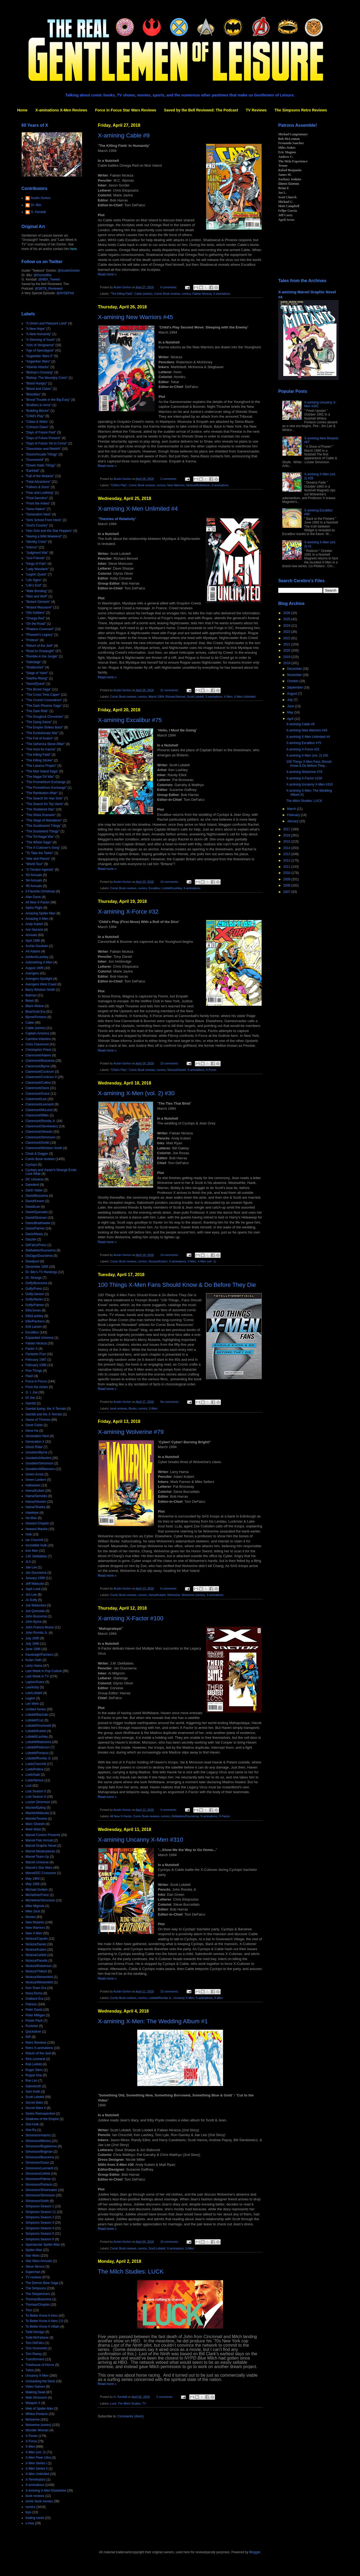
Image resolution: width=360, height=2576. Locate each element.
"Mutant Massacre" (39, 607)
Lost (28, 1786)
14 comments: (169, 1255)
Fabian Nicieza (201, 293)
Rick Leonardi (35, 2059)
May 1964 (32, 1878)
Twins (29, 2370)
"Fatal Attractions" (38, 482)
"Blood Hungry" (36, 383)
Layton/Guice (34, 1682)
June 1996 (32, 1649)
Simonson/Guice (37, 2162)
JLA (28, 1562)
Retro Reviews (35, 2042)
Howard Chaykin (37, 1523)
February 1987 (35, 1360)
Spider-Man (33, 2250)
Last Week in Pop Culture (43, 1671)
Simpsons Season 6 (39, 2239)
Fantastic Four (35, 1354)
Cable (29, 1023)
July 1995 (32, 1638)
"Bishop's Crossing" (39, 372)
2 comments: (169, 478)
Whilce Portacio (36, 2414)
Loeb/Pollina (34, 1769)
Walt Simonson (36, 2397)
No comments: (170, 1401)
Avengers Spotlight (39, 979)
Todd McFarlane (37, 2337)
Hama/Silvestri (35, 1502)
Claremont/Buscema (40, 1061)
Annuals (31, 935)
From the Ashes (36, 1387)
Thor (28, 2310)
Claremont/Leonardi (39, 1104)
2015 (287, 841)
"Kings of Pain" (36, 564)
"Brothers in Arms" (38, 405)
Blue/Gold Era (35, 1012)
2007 (287, 892)
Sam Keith (32, 2091)
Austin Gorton (40, 198)
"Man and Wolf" (36, 596)
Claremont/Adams (38, 1055)
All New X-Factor (120, 1816)
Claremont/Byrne (37, 1066)
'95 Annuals (33, 886)
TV (144, 2403)
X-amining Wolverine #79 (131, 1432)
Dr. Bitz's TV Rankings (41, 1272)
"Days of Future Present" (43, 438)
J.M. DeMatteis (36, 1556)
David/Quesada (36, 1212)
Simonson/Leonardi (39, 2168)
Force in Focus (36, 1381)
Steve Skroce (34, 2266)
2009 (287, 879)
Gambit (30, 1403)
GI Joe (30, 1398)
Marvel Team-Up (37, 1857)
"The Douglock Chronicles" (44, 717)
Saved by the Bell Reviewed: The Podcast (201, 110)
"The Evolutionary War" (41, 733)
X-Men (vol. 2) (207, 1261)
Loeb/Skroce (34, 1780)
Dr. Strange (33, 1278)
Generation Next (37, 1436)
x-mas (29, 2523)
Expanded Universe (39, 1338)
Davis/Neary (34, 1234)
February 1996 (35, 1365)
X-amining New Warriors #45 (135, 317)
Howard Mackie (36, 1529)
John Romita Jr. (36, 1633)
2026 (287, 613)
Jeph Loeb (32, 1589)
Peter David (33, 2010)
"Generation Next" (38, 514)
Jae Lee (31, 1567)
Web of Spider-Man (39, 2408)
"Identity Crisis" (36, 542)
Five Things (33, 1371)
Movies (30, 1917)
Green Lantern (35, 1480)
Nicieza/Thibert (36, 1971)
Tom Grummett (36, 2348)
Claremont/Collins (38, 1083)
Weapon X (32, 2403)
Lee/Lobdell (33, 1693)
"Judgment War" (37, 553)
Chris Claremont (37, 1044)
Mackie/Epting (35, 1807)
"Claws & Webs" (37, 422)
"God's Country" (36, 525)
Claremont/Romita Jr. (40, 1121)
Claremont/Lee (36, 1099)
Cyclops (31, 1165)
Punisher (31, 2026)
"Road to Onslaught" (40, 651)
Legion (30, 1698)
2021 (287, 644)
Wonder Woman (37, 2430)
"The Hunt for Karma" (40, 749)
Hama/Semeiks (36, 1496)
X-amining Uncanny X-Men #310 (140, 1839)
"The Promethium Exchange (45, 782)
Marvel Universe (37, 1862)
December (295, 669)
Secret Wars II (35, 2108)
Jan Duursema (35, 1573)
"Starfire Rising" (36, 678)
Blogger (254, 2552)
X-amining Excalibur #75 (130, 720)
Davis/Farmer (35, 1228)
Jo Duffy (31, 1600)
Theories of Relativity (117, 519)
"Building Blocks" (37, 411)
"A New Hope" (35, 329)
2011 (287, 867)
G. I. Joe (31, 1392)
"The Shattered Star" (40, 809)
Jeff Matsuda (34, 1584)
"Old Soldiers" (35, 613)
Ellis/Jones (33, 1310)
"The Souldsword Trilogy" (43, 826)
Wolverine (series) (193, 1595)
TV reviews (33, 2277)
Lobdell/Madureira (38, 1742)
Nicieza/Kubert (158, 1261)
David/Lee (32, 1207)
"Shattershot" (34, 667)
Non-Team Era (35, 1988)
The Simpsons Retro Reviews (300, 110)
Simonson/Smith (37, 2201)
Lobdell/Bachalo (36, 1715)
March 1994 (156, 696)
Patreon (31, 2004)
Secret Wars (34, 2102)
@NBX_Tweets (49, 279)
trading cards (34, 2518)
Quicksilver (33, 2031)
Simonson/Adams (38, 2135)
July (290, 700)
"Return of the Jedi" (39, 646)
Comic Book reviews (167, 293)
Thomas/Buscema (38, 2299)
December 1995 (36, 1267)
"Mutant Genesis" (37, 602)
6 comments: (169, 287)
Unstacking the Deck (40, 2381)
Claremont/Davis (37, 1088)
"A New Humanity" (38, 334)
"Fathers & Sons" (37, 487)
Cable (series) (143, 293)
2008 (287, 885)
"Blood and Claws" (38, 389)
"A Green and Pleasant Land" (46, 323)
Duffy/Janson (34, 1294)
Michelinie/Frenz (37, 1895)
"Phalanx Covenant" (39, 629)
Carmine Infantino (38, 1039)
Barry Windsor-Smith (40, 990)
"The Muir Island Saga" (41, 771)
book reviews (118, 1408)
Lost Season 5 (35, 1791)
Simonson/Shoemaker (41, 2190)
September (295, 687)
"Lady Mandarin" (37, 569)
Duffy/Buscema (36, 1283)
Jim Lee (31, 1595)
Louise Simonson (37, 1802)
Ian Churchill (34, 1540)
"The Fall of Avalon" (39, 738)
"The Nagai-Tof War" (40, 777)
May (290, 712)
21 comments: (169, 690)
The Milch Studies (129, 2403)
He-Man (31, 1518)
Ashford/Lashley (37, 957)
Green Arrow (34, 1474)
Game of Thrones (37, 1420)
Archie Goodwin (36, 946)
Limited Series (35, 1709)
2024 (287, 625)
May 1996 (32, 1884)
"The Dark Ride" (37, 711)
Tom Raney (33, 2354)
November (295, 675)
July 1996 (32, 1644)
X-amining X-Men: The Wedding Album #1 (153, 2021)
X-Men (228, 696)
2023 (287, 632)
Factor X (31, 1349)
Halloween (32, 1485)
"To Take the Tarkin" (39, 853)
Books (133, 1408)
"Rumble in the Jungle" (41, 656)
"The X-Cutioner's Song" (42, 848)
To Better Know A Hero (41, 2315)
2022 (287, 638)
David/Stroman (36, 1218)
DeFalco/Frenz (36, 1245)
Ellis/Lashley (34, 1316)
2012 (287, 860)
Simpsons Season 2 (39, 2217)
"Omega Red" (35, 618)
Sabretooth (33, 2086)
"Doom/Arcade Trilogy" (41, 454)
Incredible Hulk (36, 1545)
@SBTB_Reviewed (48, 288)
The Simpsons (35, 2288)
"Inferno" (31, 547)
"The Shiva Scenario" (40, 815)
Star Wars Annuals (38, 2261)
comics (186, 293)
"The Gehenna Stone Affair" (45, 744)
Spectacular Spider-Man (42, 2244)
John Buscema (36, 1616)
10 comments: (169, 881)
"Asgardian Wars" (37, 361)
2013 (287, 854)
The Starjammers (37, 2294)
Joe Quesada (34, 1611)
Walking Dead (35, 2392)
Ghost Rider (34, 1447)
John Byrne (33, 1622)
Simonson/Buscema (39, 2157)
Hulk (28, 1534)
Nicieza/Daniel (176, 1069)
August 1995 (34, 968)
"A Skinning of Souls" (40, 340)
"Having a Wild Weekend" (43, 536)
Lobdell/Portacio (37, 1753)
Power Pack (34, 2020)
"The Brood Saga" (38, 689)
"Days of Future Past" (40, 432)
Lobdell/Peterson (37, 1747)
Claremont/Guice (37, 1094)
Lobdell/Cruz (34, 1720)
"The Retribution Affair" (41, 793)
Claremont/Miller (37, 1115)
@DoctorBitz (43, 275)
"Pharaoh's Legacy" (39, 635)
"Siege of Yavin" (36, 673)
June (291, 706)
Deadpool (32, 1261)
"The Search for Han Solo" (44, 798)
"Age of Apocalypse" (39, 350)
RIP (28, 2037)
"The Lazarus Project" (41, 766)
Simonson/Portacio (39, 2184)
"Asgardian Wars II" (39, 356)
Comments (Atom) (130, 2416)
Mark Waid (33, 1829)
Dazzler (30, 1239)
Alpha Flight (33, 908)
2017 (287, 829)
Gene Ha (31, 1431)
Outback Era (34, 1999)
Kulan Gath (33, 1660)
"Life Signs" (33, 580)
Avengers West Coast (41, 984)
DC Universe (34, 1179)
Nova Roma (33, 1993)
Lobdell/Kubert (35, 1731)
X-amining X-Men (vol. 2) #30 (136, 1093)
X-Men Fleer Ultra (38, 2457)
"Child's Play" (118, 485)
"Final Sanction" (36, 498)
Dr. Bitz (36, 205)
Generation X (34, 1442)
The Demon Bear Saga (41, 2283)
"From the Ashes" (37, 503)
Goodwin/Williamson (40, 1469)
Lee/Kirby (32, 1687)
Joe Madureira (35, 1605)
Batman (30, 995)
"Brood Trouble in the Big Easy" (47, 400)
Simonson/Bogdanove (41, 2146)
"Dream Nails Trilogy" (40, 465)
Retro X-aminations (39, 2048)
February (294, 815)
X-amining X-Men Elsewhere (45, 2490)
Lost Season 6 (35, 1797)
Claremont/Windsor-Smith (43, 1148)
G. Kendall (38, 212)
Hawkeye (32, 1513)
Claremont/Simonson (40, 1137)
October (293, 681)
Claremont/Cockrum (39, 1072)
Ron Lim (31, 2081)
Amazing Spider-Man (40, 913)
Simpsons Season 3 (39, 2222)
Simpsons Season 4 (39, 2228)
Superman (32, 2272)
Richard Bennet (175, 696)
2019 (287, 657)
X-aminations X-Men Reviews (61, 110)
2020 (287, 650)
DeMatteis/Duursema (185, 1816)
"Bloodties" (33, 394)
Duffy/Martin (34, 1299)
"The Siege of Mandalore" (43, 820)
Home (22, 110)
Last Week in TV (37, 1676)
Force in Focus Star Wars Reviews (125, 110)
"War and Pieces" (37, 859)
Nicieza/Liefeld (35, 1955)
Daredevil (32, 1185)
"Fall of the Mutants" (39, 476)
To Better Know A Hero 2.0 (44, 2321)
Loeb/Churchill (35, 1764)
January (293, 821)
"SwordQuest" (35, 684)
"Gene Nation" (35, 509)
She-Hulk (32, 2124)
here (73, 249)
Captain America (37, 1033)
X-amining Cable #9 (124, 135)
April (290, 719)
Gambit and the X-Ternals (43, 1414)
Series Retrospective (40, 2113)
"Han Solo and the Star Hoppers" (48, 531)
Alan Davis (33, 897)
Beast (29, 1001)
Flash (29, 1376)
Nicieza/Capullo (36, 1939)
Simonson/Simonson (40, 2195)
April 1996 (32, 941)
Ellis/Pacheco (35, 1321)
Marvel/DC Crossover (40, 1873)
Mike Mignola (34, 1906)
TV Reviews (256, 110)
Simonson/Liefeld (37, 2173)
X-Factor (224, 1816)
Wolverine (173, 1595)
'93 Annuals (33, 875)
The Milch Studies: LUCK (131, 2271)
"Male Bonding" (36, 591)
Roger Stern (34, 2070)
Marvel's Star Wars (39, 1868)
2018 (287, 663)
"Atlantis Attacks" (37, 367)
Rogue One (33, 2075)
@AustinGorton (69, 270)
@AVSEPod (65, 293)
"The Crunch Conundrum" (43, 700)
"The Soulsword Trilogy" (42, 831)
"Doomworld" (34, 460)
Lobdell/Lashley (172, 888)
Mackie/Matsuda (37, 1813)
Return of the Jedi (38, 2053)
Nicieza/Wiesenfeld (39, 1982)
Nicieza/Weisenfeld (39, 1977)
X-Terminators (35, 2479)
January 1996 (35, 1578)
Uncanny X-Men (183, 1997)
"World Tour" (34, 864)
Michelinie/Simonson (40, 1900)
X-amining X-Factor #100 (131, 1618)
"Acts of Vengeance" (40, 345)
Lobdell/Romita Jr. (160, 1997)
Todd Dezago (34, 2332)
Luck (113, 2403)
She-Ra (30, 2130)
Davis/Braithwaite (37, 1223)
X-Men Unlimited (244, 696)
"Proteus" (32, 640)
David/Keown (34, 1201)
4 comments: (169, 1809)
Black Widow (34, 1006)
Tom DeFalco (34, 2343)
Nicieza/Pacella (36, 1960)
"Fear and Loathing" (39, 493)
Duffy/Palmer (34, 1305)
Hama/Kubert (157, 1595)
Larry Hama (33, 1666)
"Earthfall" (32, 471)
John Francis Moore (39, 1627)
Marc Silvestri (35, 1824)
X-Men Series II (36, 2468)
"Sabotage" (33, 662)
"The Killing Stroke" (39, 760)
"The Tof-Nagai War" (40, 837)
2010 (287, 873)
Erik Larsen (33, 1327)
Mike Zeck (32, 1911)
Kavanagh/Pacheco (39, 1655)
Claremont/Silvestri (39, 1132)
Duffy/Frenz (33, 1289)
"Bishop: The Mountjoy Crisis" (46, 378)
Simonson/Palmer (38, 2179)
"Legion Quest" (36, 574)
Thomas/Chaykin (37, 2304)
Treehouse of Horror (39, 2365)
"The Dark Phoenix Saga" (43, 706)
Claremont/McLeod (39, 1110)
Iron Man (31, 1551)
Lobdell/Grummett (38, 1726)
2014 (287, 848)
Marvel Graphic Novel (40, 1846)
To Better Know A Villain (42, 2326)
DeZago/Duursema (39, 1256)
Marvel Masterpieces (40, 1851)
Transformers (34, 2359)
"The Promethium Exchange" (46, 788)
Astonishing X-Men (39, 962)
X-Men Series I (36, 2463)
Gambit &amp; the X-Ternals (45, 1409)
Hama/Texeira (35, 1507)
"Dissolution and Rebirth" (43, 449)
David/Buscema (36, 1196)
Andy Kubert (34, 924)
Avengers (32, 973)
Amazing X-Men (36, 919)
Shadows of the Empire (42, 2119)
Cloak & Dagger (36, 1154)
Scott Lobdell (195, 696)
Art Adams (32, 951)
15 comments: (169, 1991)
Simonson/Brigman (39, 2151)
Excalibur (154, 888)
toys (28, 2512)
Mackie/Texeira (36, 1818)
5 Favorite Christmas (40, 891)
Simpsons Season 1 (39, 2206)
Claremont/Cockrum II (41, 1077)
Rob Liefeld (33, 2064)
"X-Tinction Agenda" (39, 870)
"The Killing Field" (121, 293)
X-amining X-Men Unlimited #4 (138, 508)
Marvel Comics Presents (42, 1835)
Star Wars (32, 2255)
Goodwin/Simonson (39, 1463)
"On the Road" (35, 624)
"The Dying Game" (38, 722)
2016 (287, 835)
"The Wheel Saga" (38, 842)
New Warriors (176, 485)
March (292, 809)
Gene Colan (34, 1425)
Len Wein (32, 1704)
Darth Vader (34, 1190)
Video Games (35, 2386)
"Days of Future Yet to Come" (46, 443)
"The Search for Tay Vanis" (44, 804)
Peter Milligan (35, 2015)
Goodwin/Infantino (38, 1458)
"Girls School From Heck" (43, 520)
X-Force (211, 1069)
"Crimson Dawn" (37, 427)
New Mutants (34, 1922)
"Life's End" (33, 585)
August (292, 694)
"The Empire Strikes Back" (44, 727)
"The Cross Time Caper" (42, 695)
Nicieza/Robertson (198, 485)
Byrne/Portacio (36, 1017)
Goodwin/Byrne (36, 1452)
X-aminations (221, 293)
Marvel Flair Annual (39, 1840)
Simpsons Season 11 (40, 2212)
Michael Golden (36, 1889)
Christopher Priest (38, 1050)
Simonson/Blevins (38, 2141)
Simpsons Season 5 (39, 2233)
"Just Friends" (35, 558)
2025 (287, 619)
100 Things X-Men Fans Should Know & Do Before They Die (177, 1284)
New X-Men (33, 1933)
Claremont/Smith (37, 1143)
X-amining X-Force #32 (128, 911)
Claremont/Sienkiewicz (41, 1126)
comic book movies (39, 2501)
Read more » (107, 274)
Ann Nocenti (34, 930)
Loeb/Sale (32, 1775)
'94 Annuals (33, 880)
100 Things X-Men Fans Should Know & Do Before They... (309, 763)
